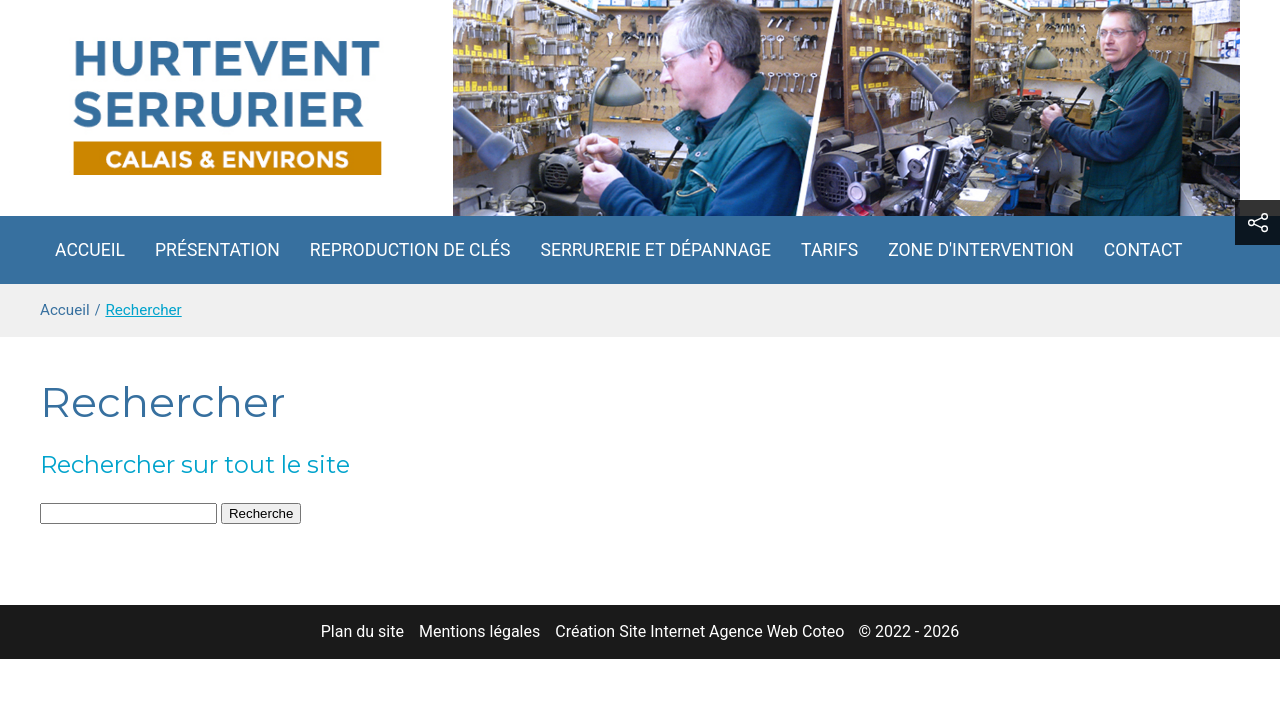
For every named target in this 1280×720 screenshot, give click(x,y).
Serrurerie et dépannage (655, 250)
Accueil (90, 250)
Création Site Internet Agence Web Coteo (699, 631)
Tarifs (829, 250)
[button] (1257, 222)
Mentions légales (479, 631)
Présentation (217, 250)
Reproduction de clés (410, 250)
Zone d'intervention (981, 250)
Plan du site (362, 631)
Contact (1143, 250)
